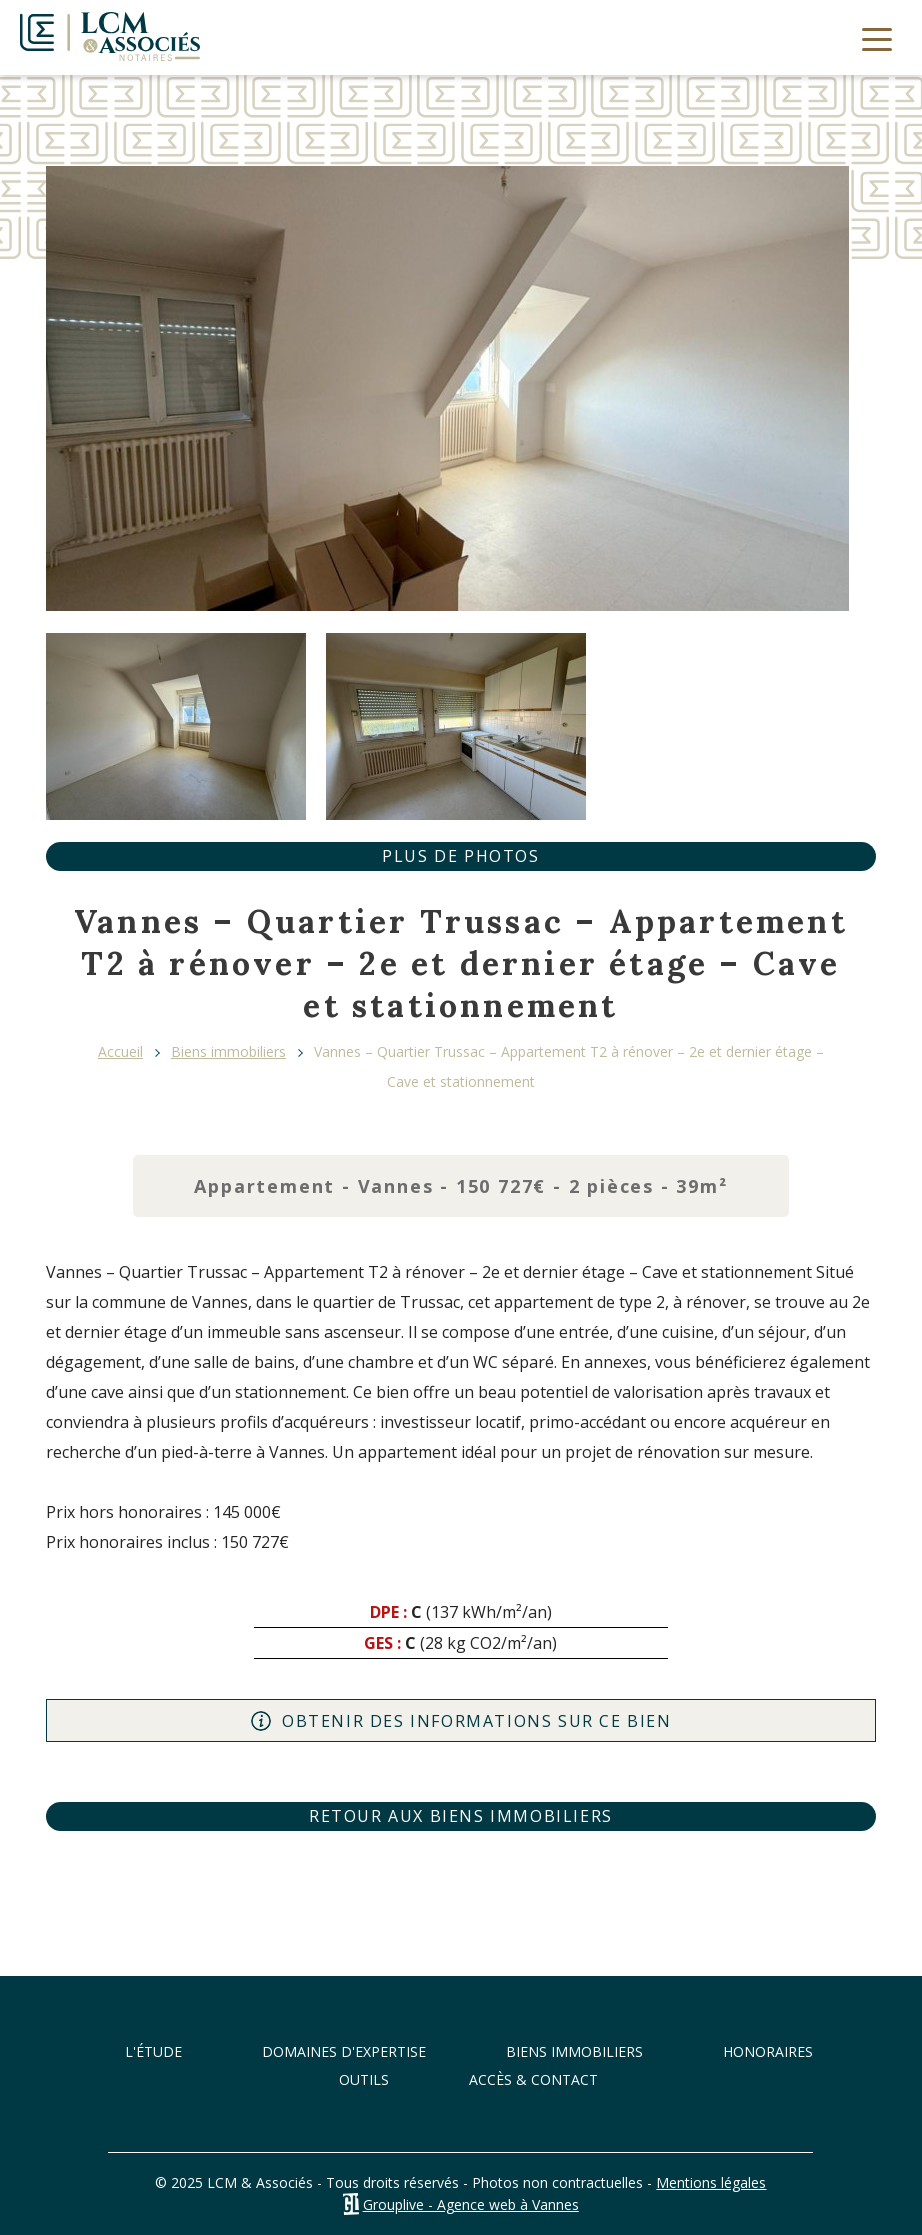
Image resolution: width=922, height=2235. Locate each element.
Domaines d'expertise (344, 2051)
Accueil (120, 1051)
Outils (364, 2079)
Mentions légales (711, 2182)
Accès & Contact (533, 2079)
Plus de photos (460, 856)
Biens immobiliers (228, 1051)
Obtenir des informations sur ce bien (460, 1721)
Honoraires (768, 2051)
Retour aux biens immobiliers (461, 1816)
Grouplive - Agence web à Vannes (471, 2204)
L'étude (153, 2051)
